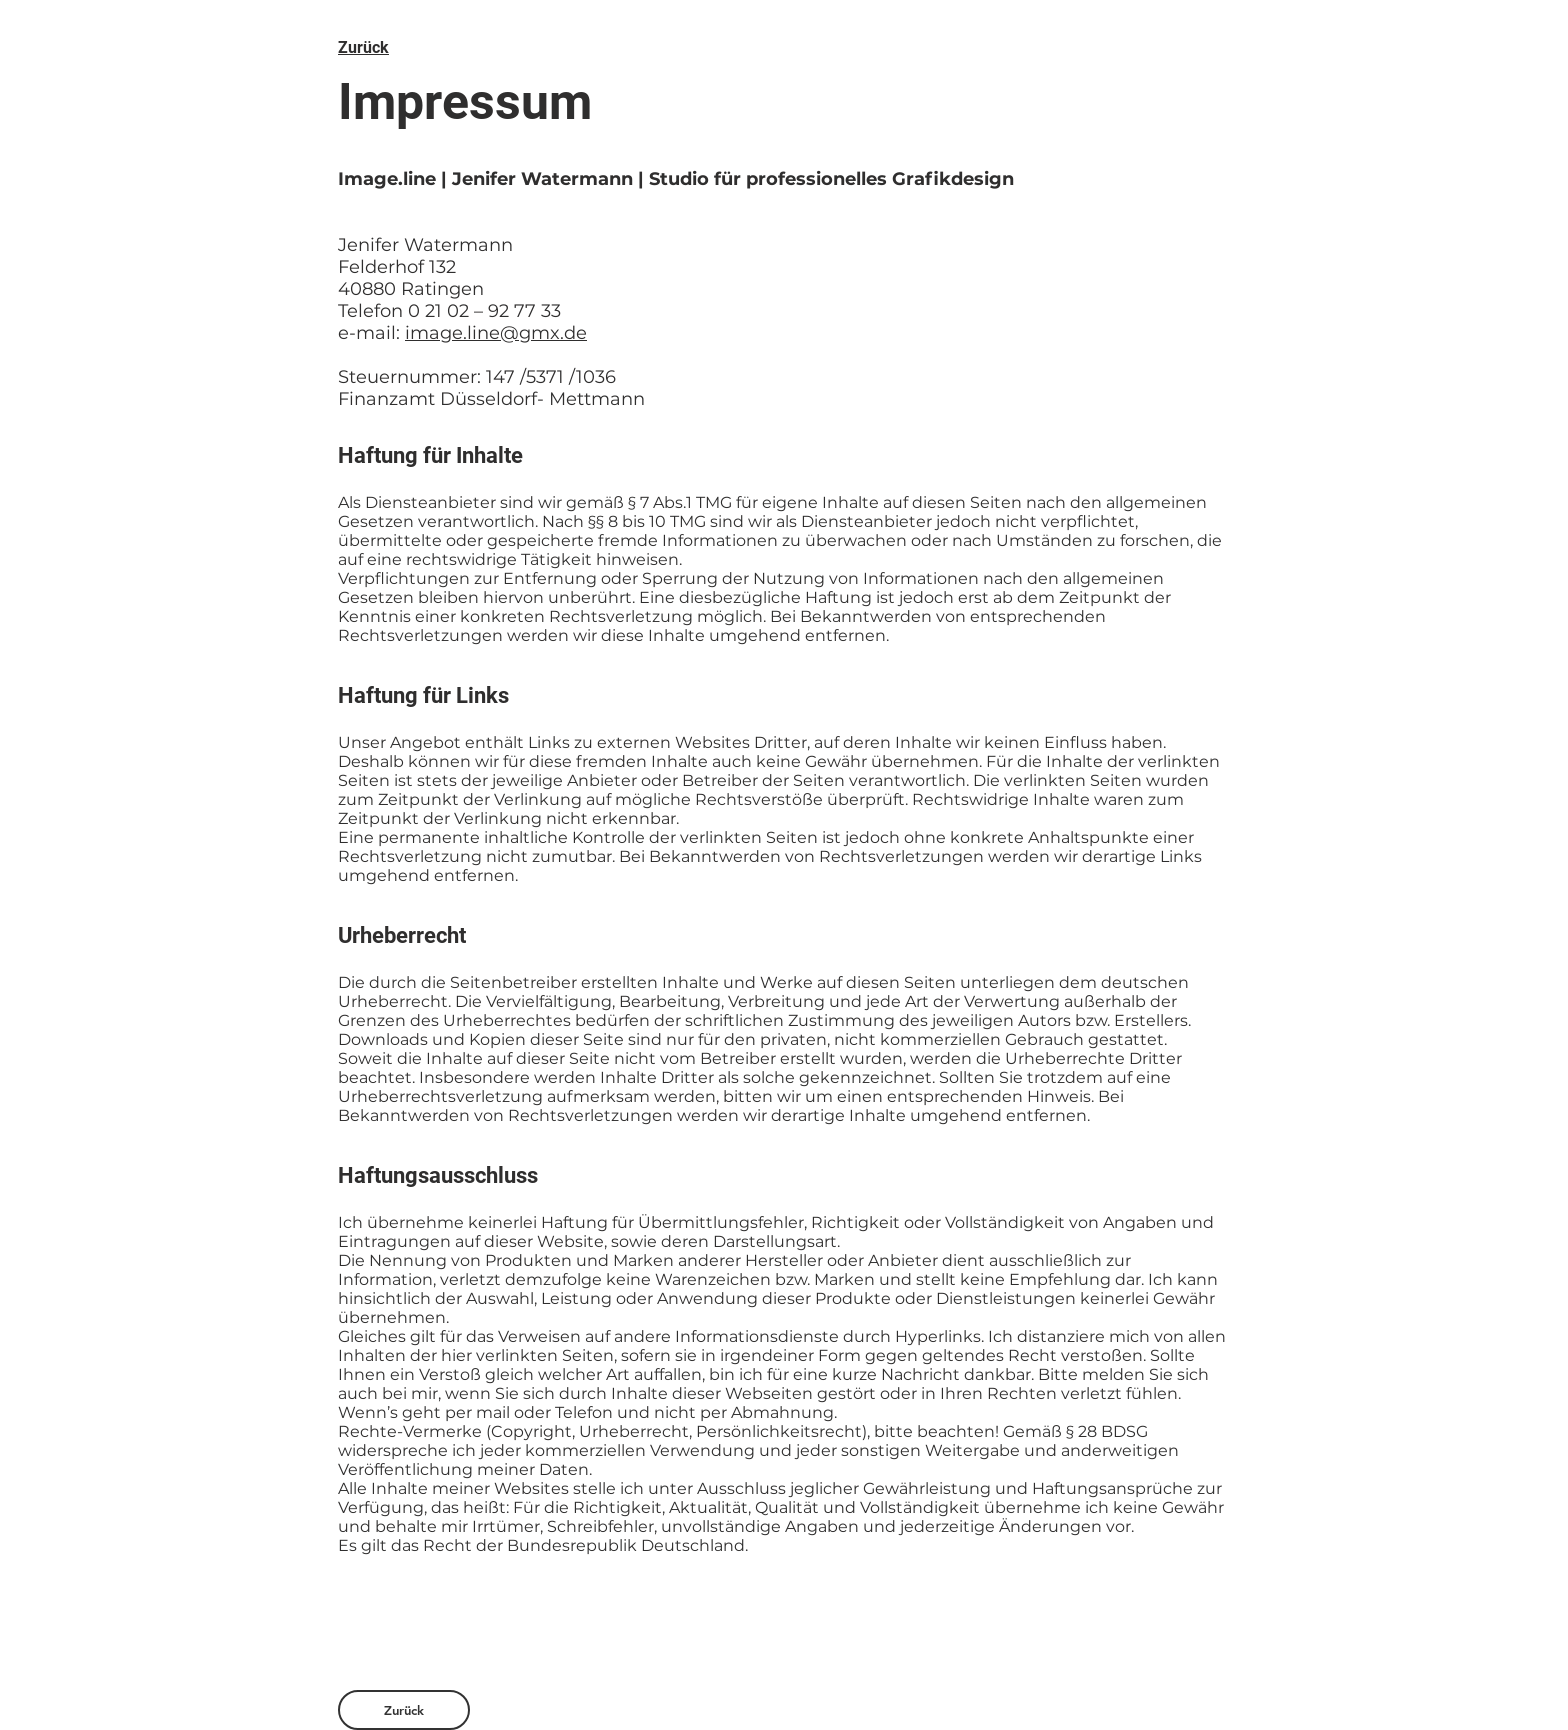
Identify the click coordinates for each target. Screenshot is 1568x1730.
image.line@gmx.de (496, 333)
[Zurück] (404, 1710)
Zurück (363, 47)
